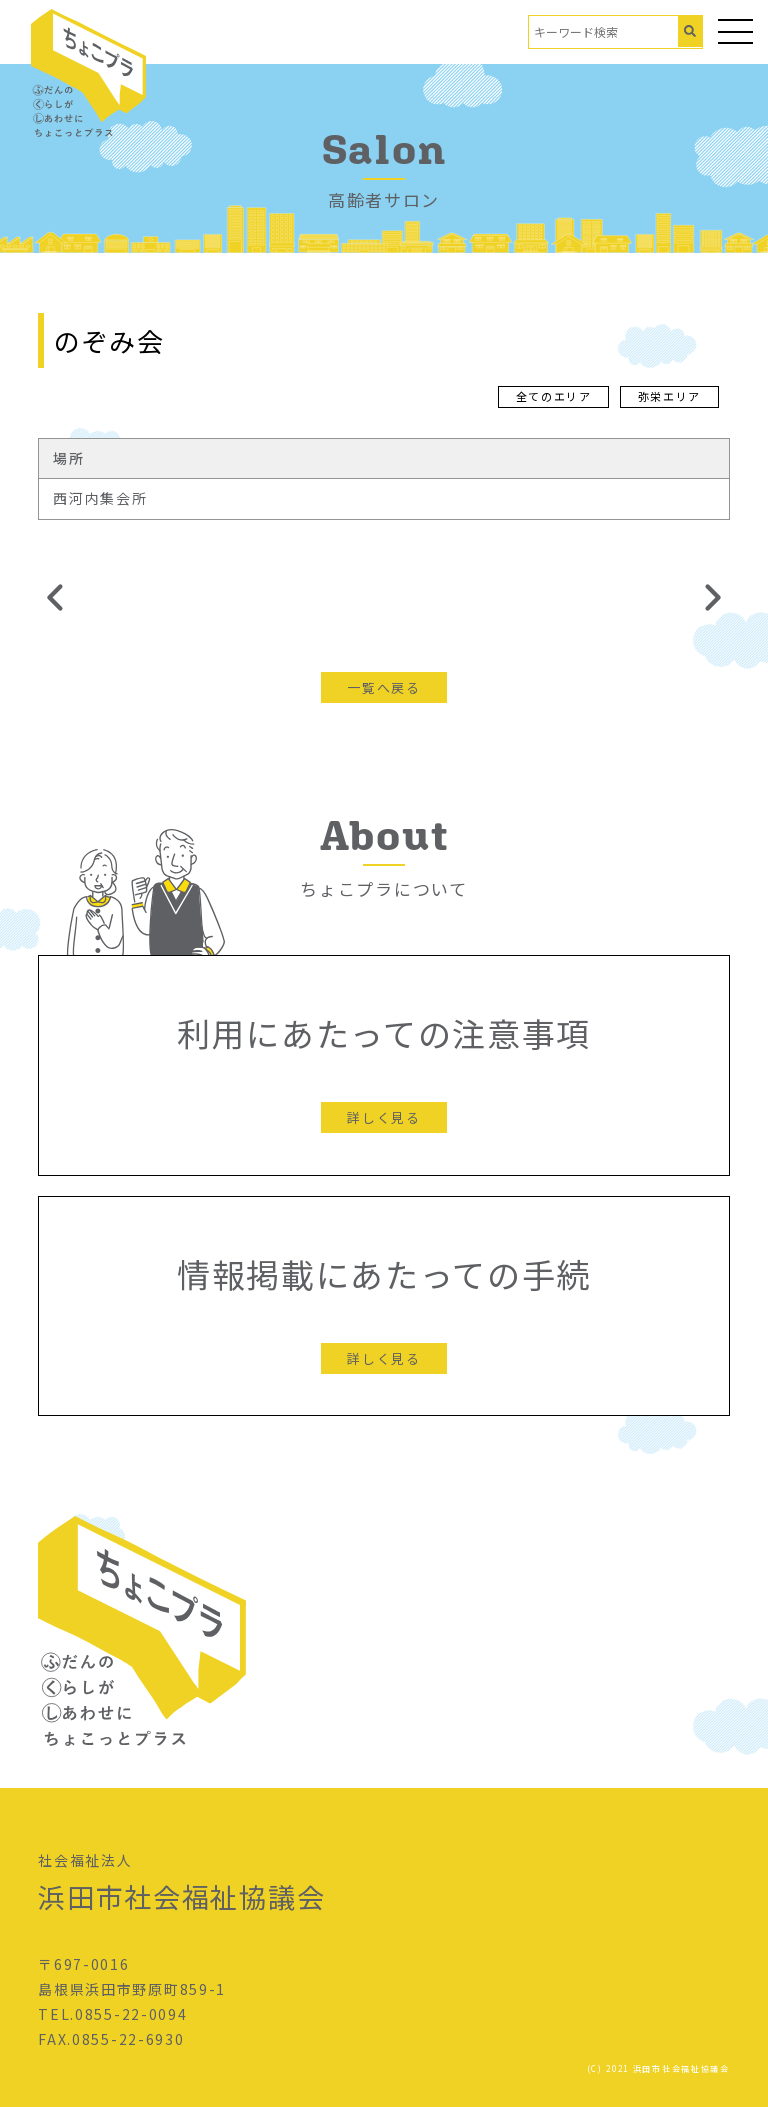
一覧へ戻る (383, 687)
